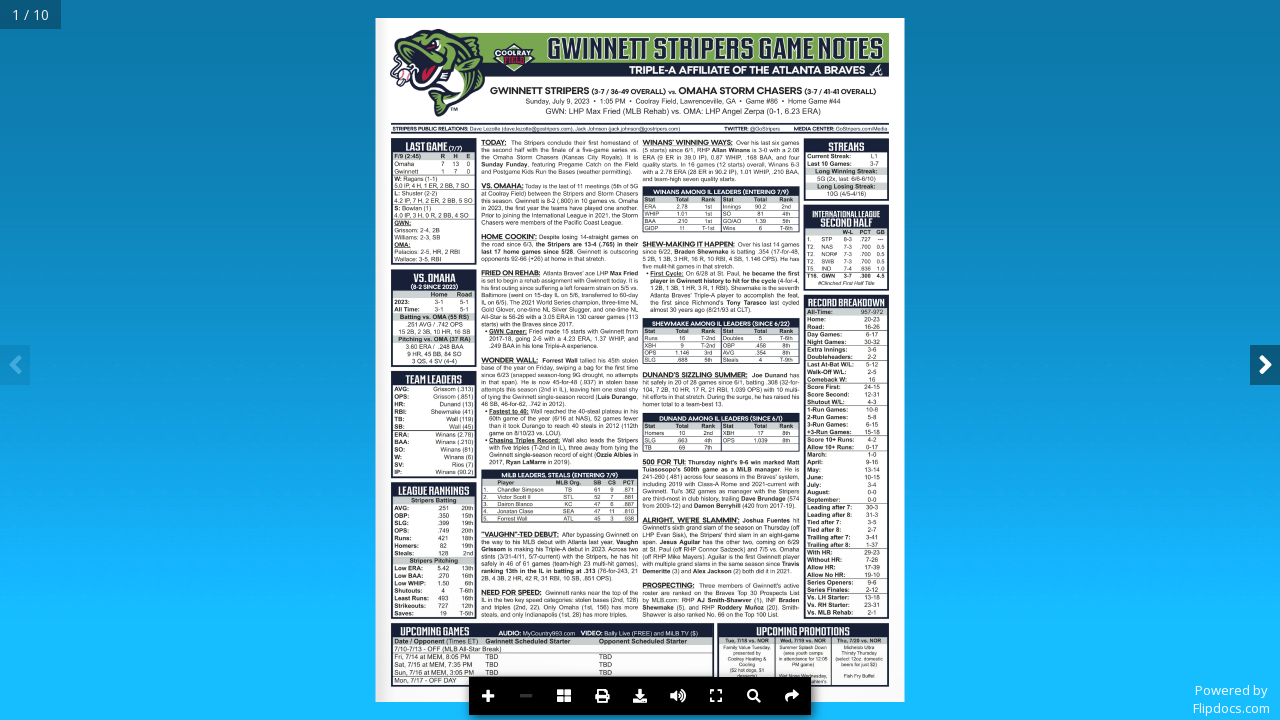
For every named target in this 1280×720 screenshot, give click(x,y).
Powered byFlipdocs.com (1231, 699)
